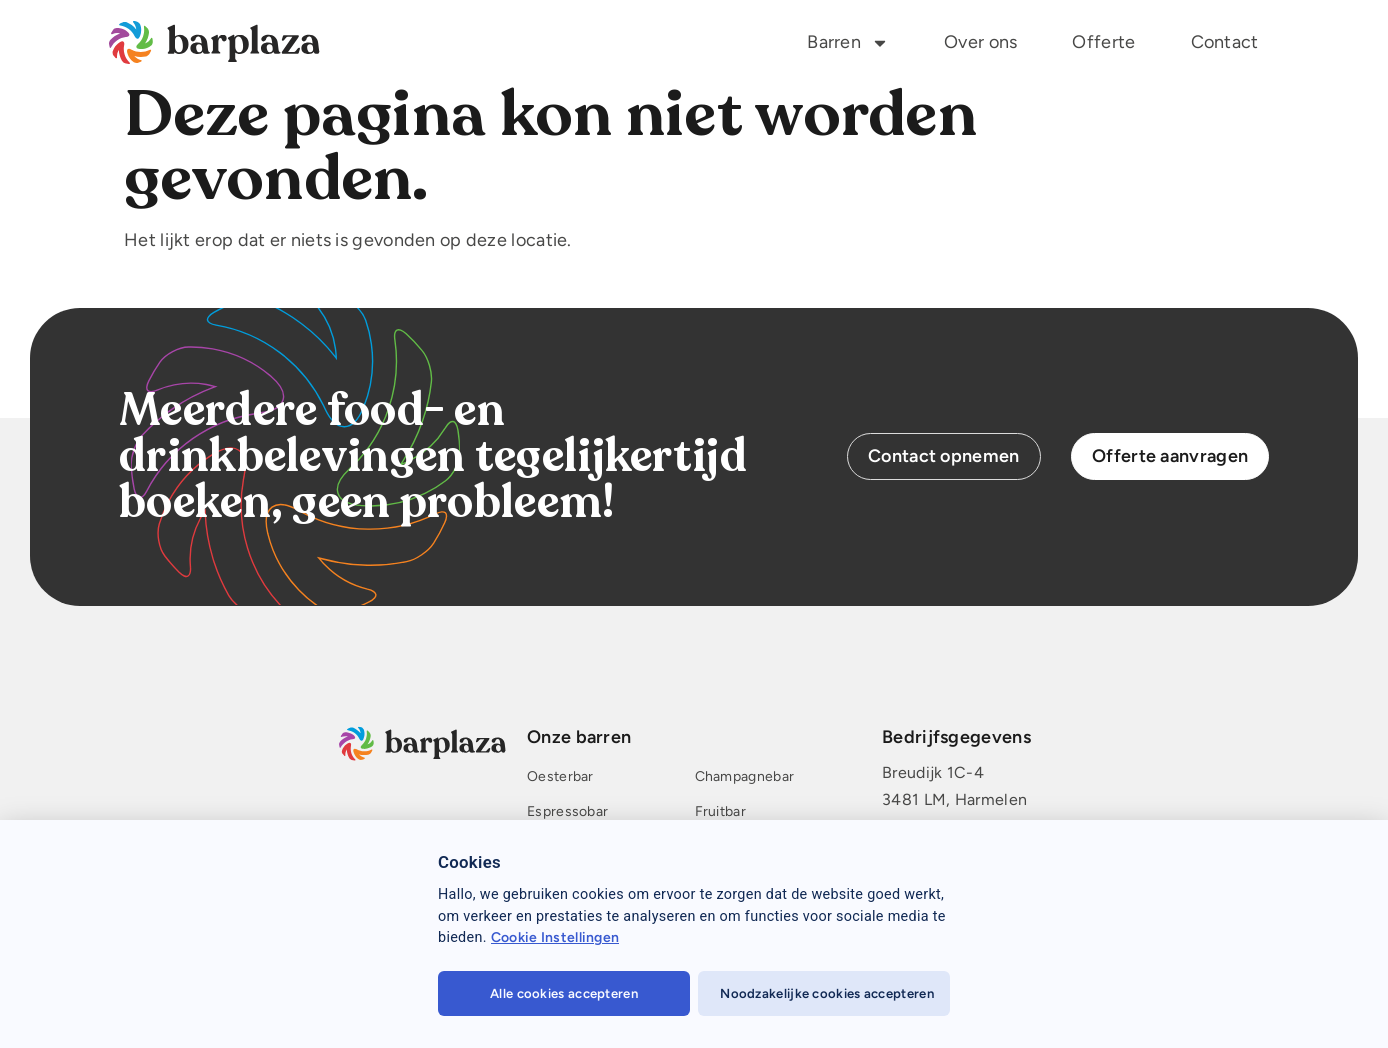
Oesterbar (560, 777)
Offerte (1103, 42)
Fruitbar (719, 812)
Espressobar (567, 812)
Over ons (980, 42)
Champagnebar (744, 777)
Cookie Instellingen (555, 937)
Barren (848, 43)
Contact (1225, 42)
